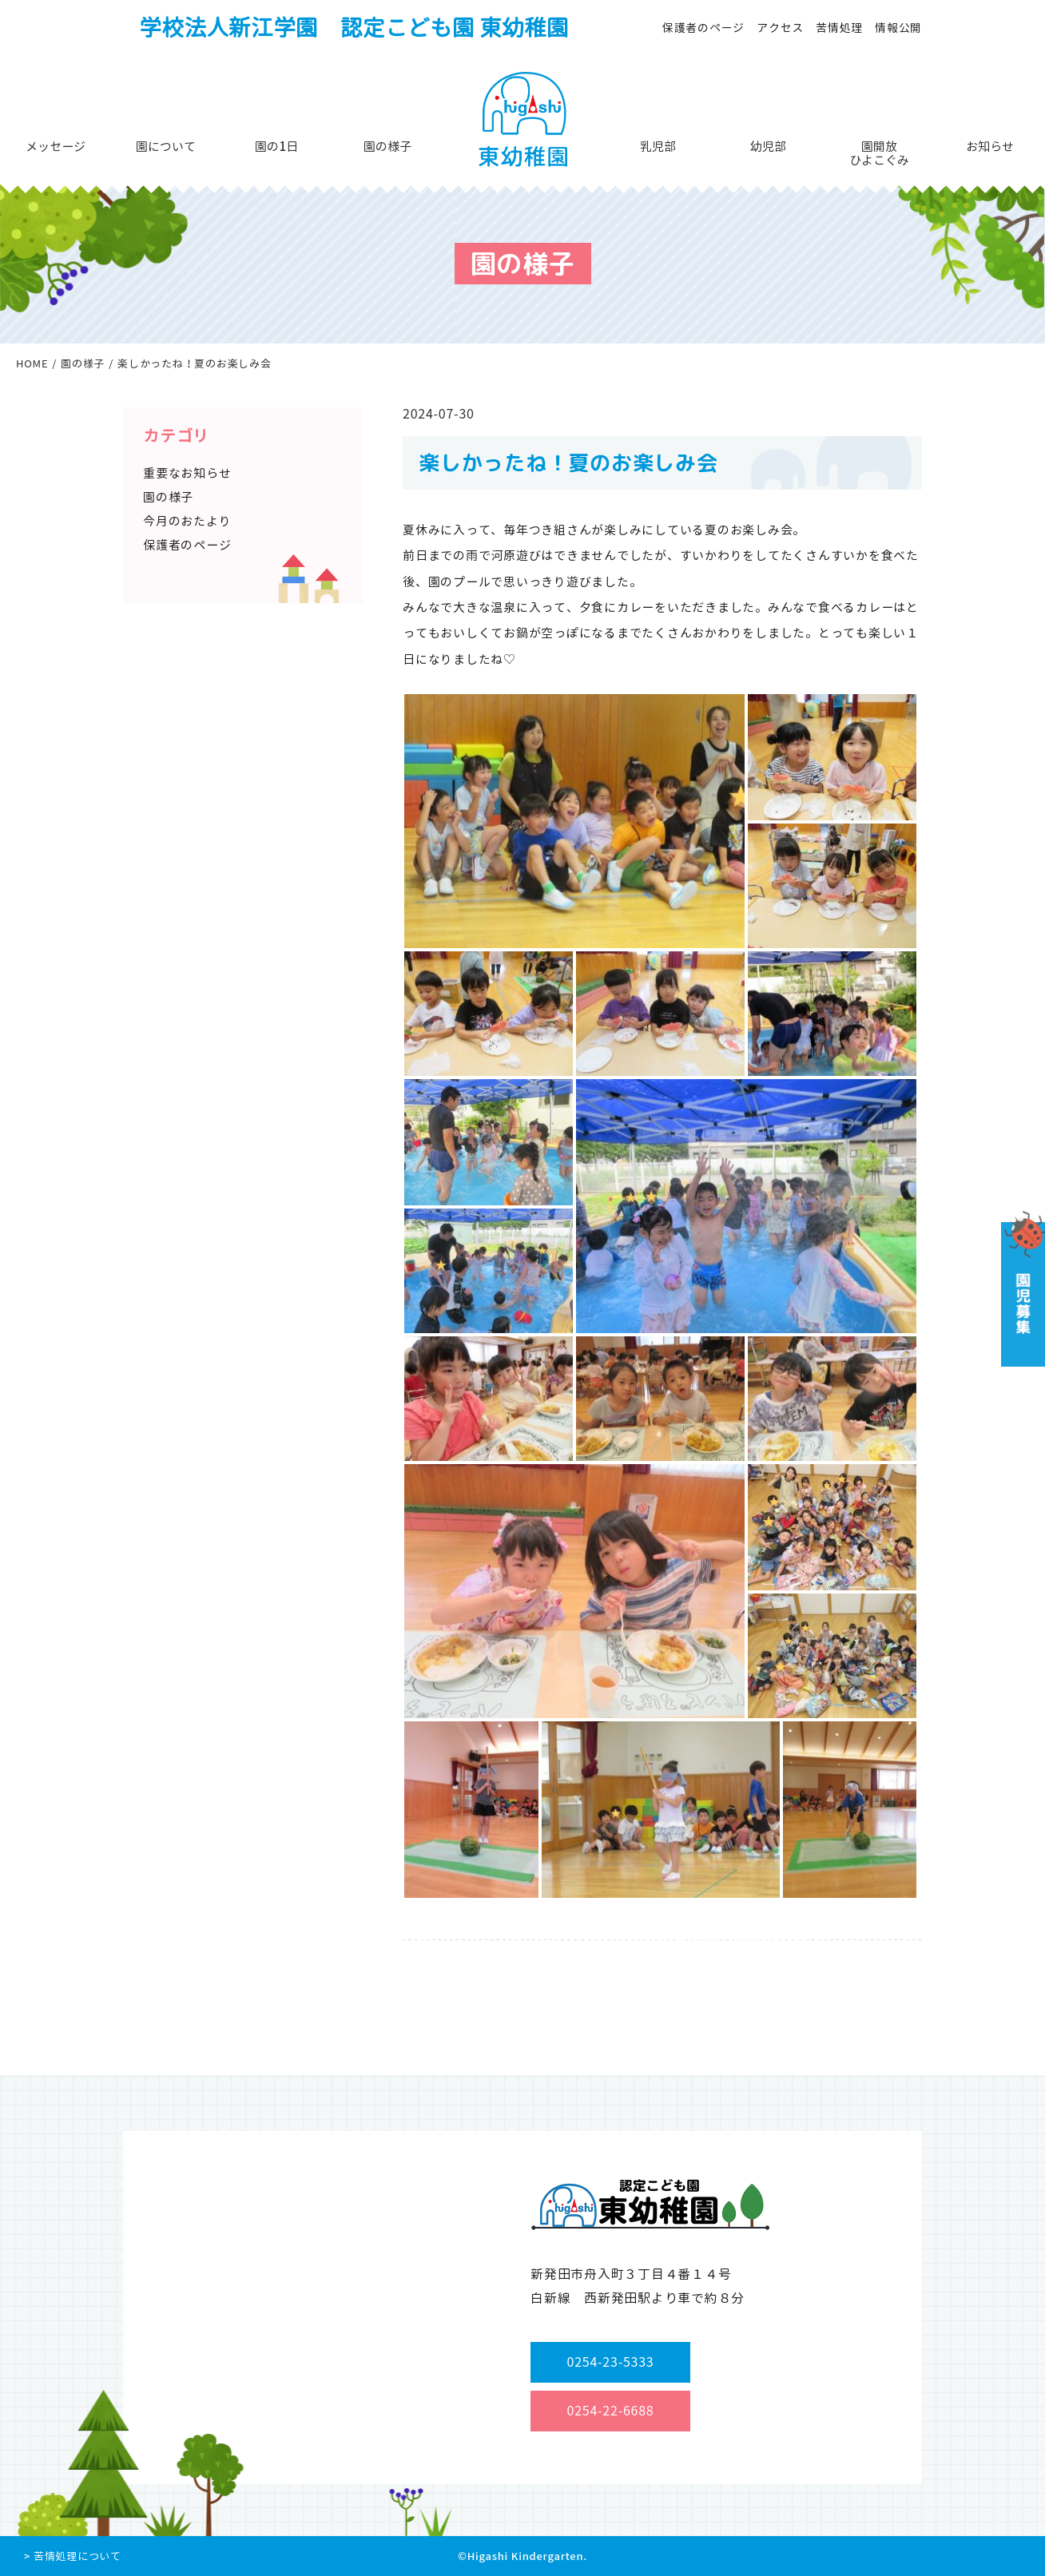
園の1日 (276, 146)
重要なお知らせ (187, 473)
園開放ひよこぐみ (879, 153)
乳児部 (658, 146)
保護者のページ (703, 27)
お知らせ (990, 146)
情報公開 (898, 27)
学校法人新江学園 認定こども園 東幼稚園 (354, 27)
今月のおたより (187, 521)
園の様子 (387, 146)
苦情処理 (839, 27)
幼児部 (768, 146)
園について (166, 146)
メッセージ (55, 146)
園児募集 (1021, 1289)
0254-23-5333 (610, 2362)
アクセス (780, 27)
